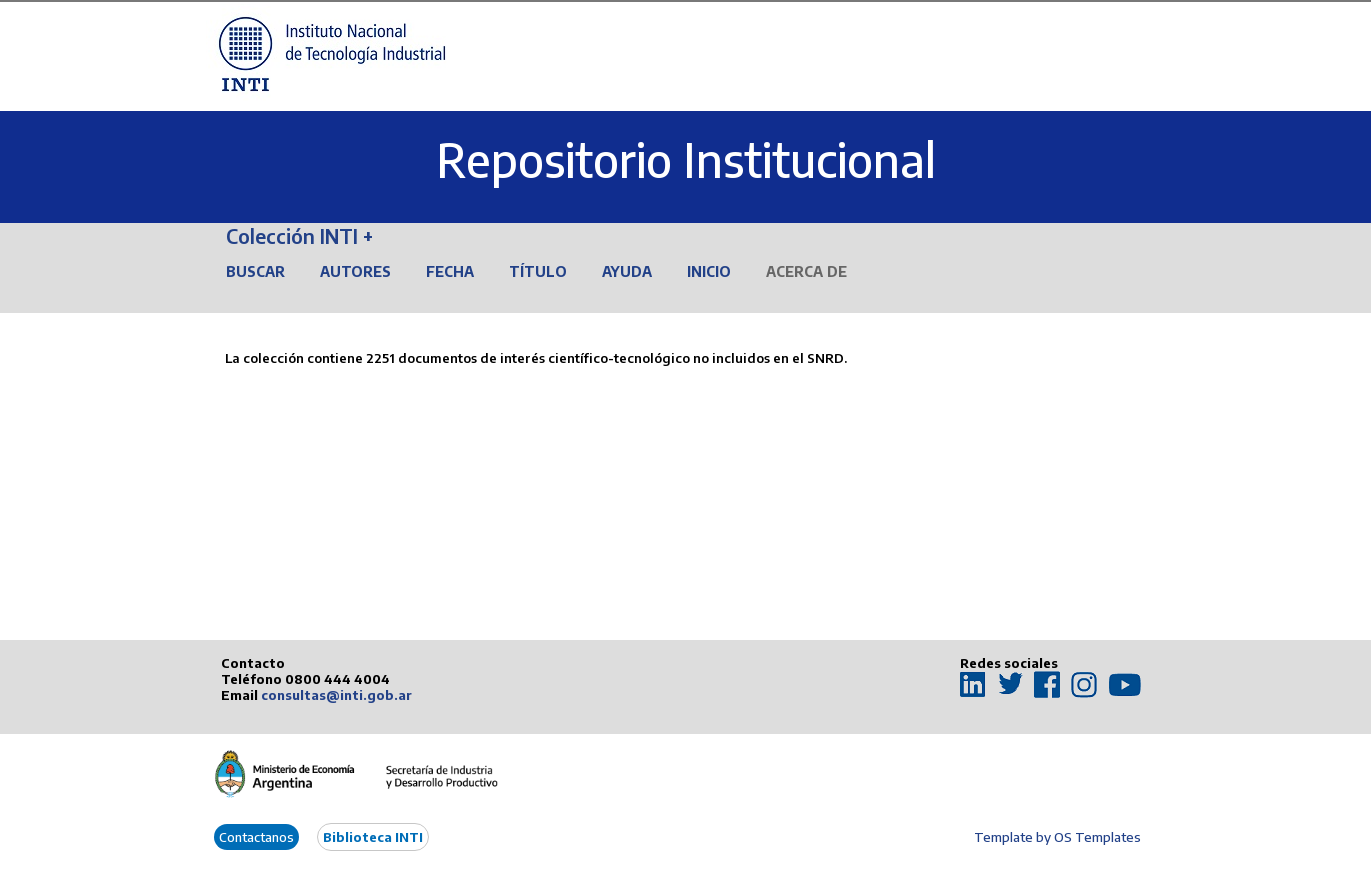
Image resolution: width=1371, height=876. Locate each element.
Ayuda (627, 271)
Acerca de (806, 271)
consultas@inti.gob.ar (336, 695)
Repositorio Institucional (686, 159)
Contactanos (256, 837)
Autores (355, 271)
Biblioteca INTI (373, 837)
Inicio (709, 271)
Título (538, 271)
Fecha (450, 271)
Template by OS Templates (1057, 837)
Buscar (255, 271)
